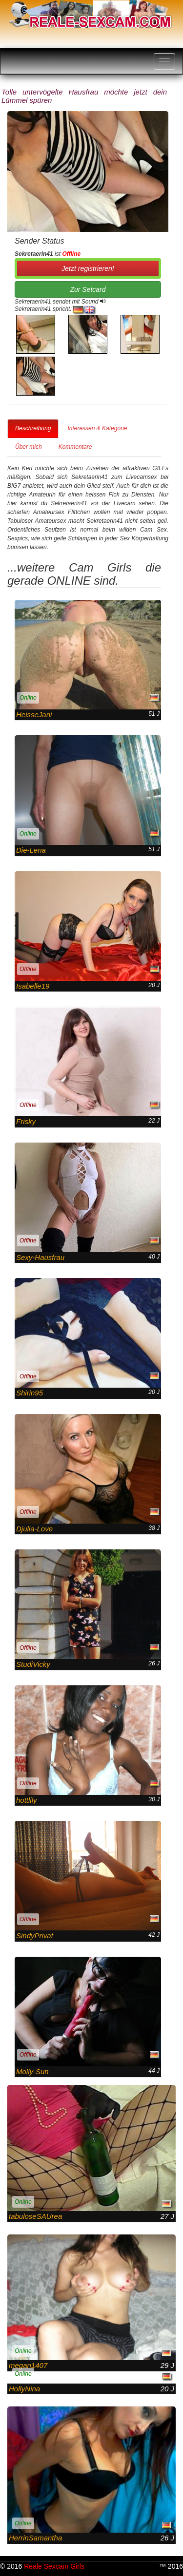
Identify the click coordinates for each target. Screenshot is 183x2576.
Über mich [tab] (28, 446)
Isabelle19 (32, 986)
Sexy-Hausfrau (40, 1257)
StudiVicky (33, 1664)
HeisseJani (34, 714)
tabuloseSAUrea (35, 2216)
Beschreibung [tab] (33, 428)
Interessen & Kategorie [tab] (97, 428)
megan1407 (28, 2365)
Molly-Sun (32, 2071)
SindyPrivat (34, 1935)
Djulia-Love (34, 1529)
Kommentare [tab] (75, 446)
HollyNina (24, 2389)
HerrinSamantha (35, 2538)
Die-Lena (31, 850)
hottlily (26, 1800)
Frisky (26, 1121)
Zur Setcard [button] (87, 289)
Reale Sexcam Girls (54, 2566)
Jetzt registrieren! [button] (87, 268)
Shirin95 (29, 1393)
